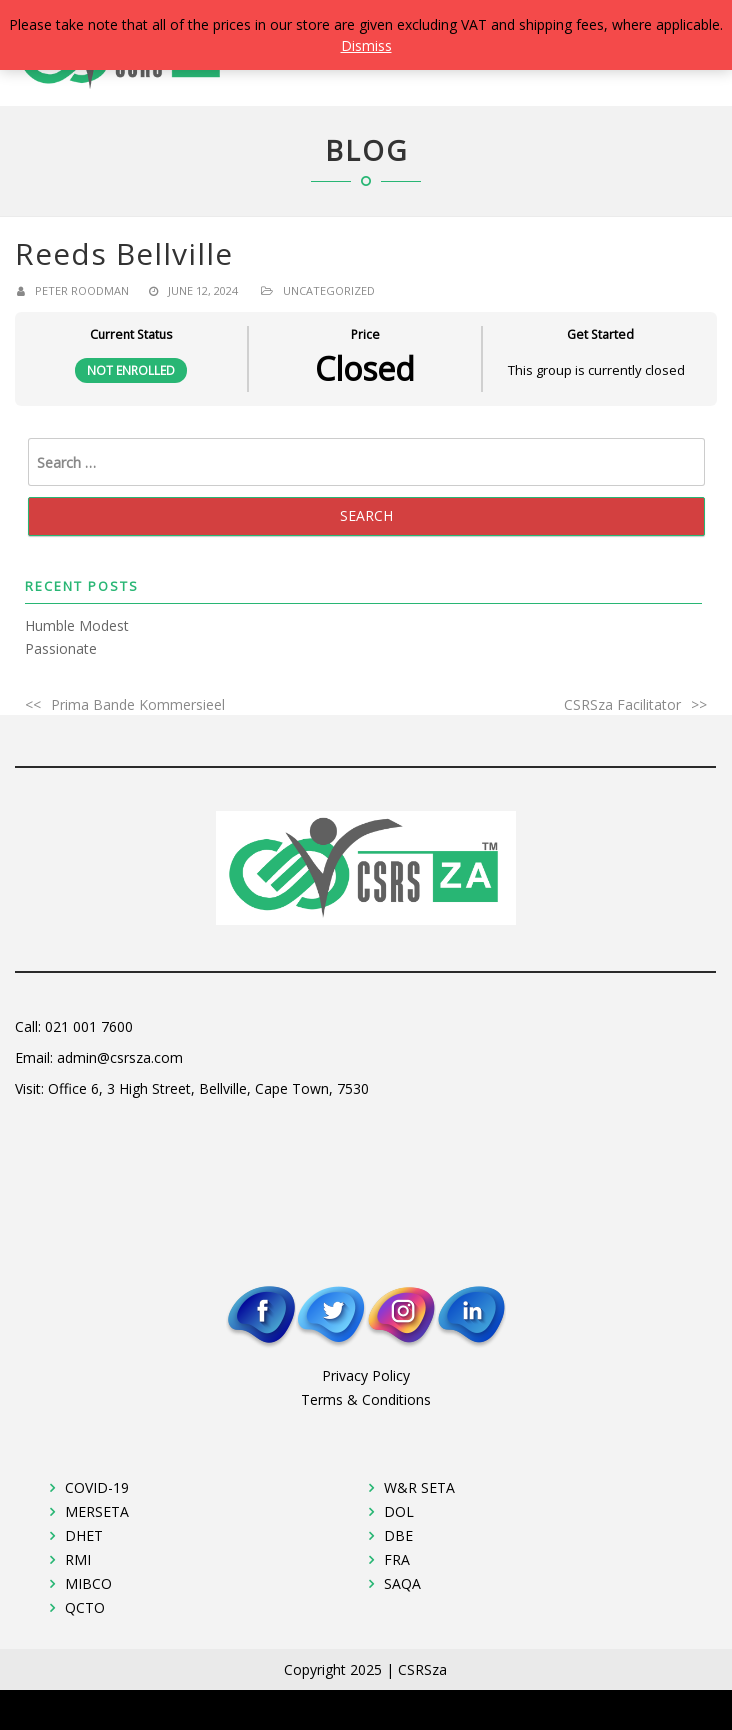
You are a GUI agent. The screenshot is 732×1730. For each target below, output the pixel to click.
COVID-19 (97, 1487)
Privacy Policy (366, 1375)
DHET (84, 1535)
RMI (78, 1559)
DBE (398, 1535)
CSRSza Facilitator (622, 704)
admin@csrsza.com (120, 1057)
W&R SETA (419, 1487)
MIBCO (88, 1583)
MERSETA (97, 1511)
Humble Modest (77, 625)
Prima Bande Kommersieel (138, 704)
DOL (399, 1511)
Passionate (61, 648)
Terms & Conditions (366, 1399)
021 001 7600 (89, 1026)
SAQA (402, 1583)
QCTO (85, 1607)
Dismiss (366, 45)
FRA (397, 1559)
